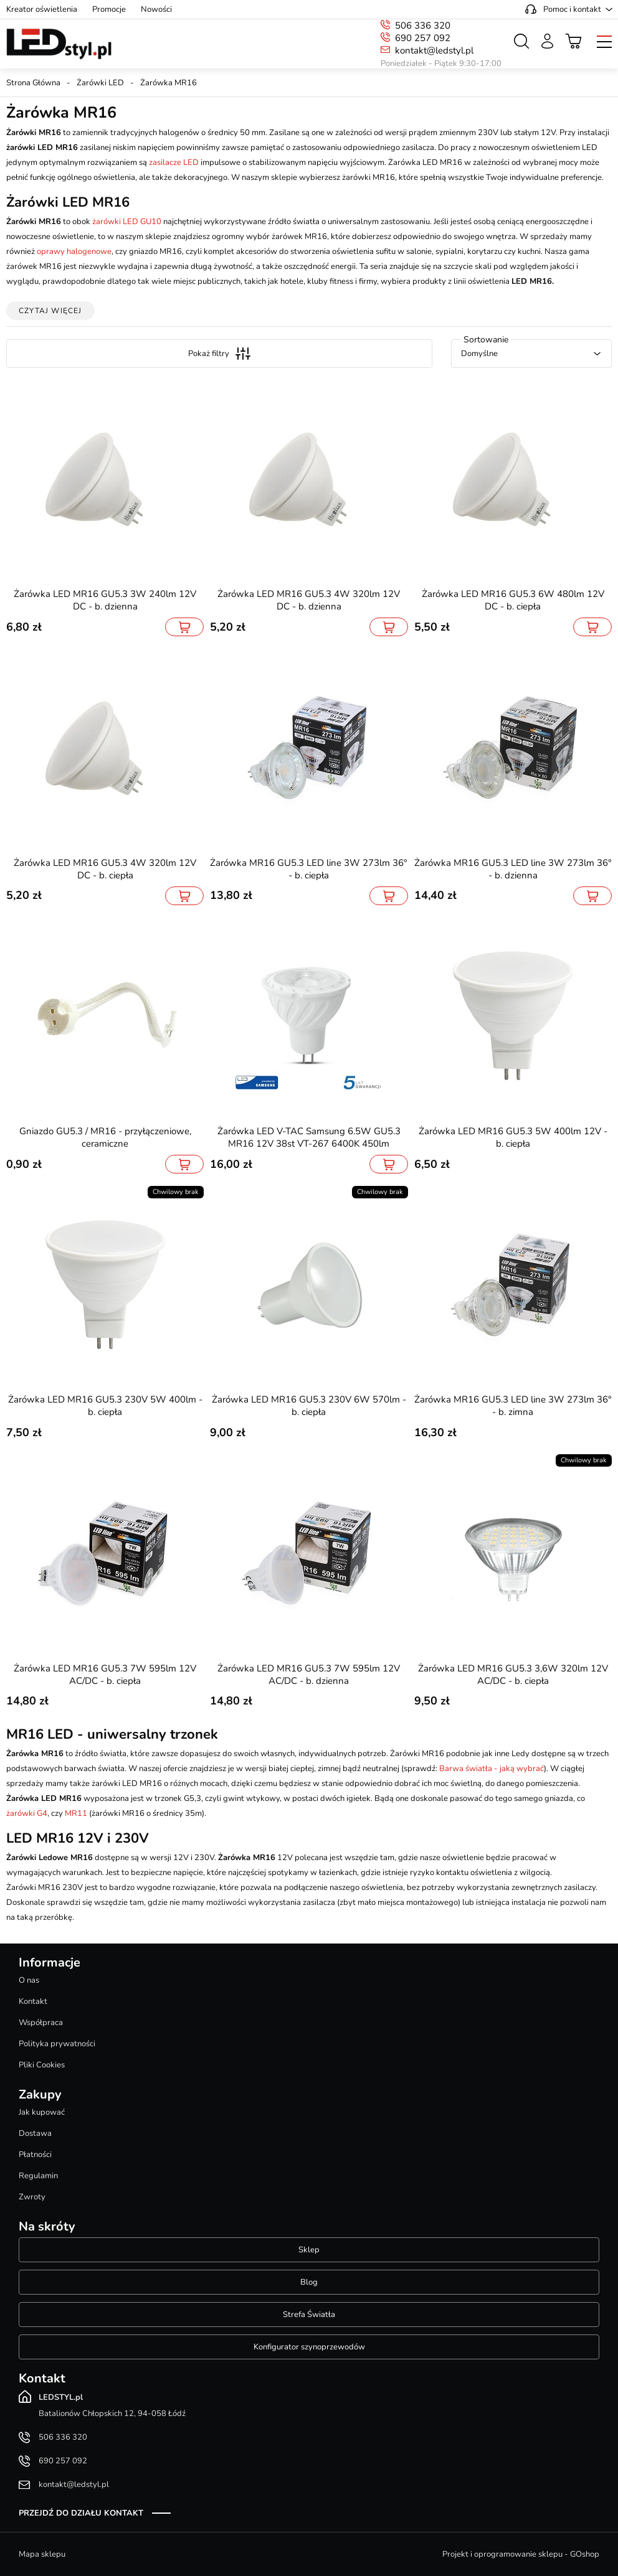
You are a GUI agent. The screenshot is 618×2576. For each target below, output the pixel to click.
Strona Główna (33, 82)
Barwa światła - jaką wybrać (491, 1768)
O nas (29, 1980)
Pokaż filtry (219, 353)
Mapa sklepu (42, 2554)
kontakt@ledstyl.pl (434, 50)
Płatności (35, 2154)
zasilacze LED (174, 162)
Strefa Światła (309, 2314)
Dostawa (35, 2133)
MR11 (76, 1813)
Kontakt (33, 2001)
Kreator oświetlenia (41, 9)
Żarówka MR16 (168, 82)
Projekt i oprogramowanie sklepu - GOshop (520, 2554)
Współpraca (41, 2022)
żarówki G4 (26, 1813)
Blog (309, 2282)
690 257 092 (422, 38)
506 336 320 (422, 25)
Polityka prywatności (57, 2043)
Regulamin (38, 2175)
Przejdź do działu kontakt (81, 2513)
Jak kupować (42, 2112)
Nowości (156, 9)
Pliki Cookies (42, 2065)
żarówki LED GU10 (126, 221)
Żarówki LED (100, 82)
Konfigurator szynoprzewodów (309, 2347)
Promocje (109, 9)
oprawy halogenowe (74, 251)
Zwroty (32, 2196)
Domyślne (479, 353)
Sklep (309, 2249)
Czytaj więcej (50, 311)
